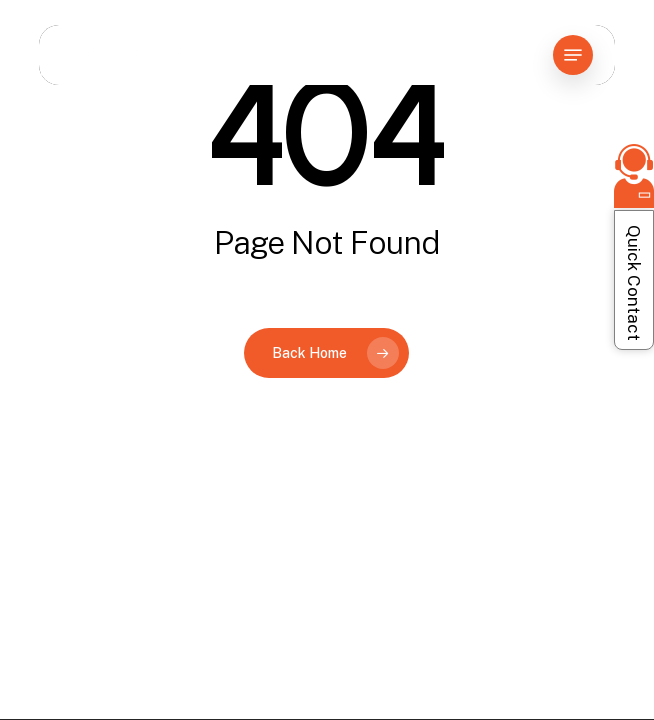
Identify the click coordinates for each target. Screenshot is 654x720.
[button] (573, 55)
